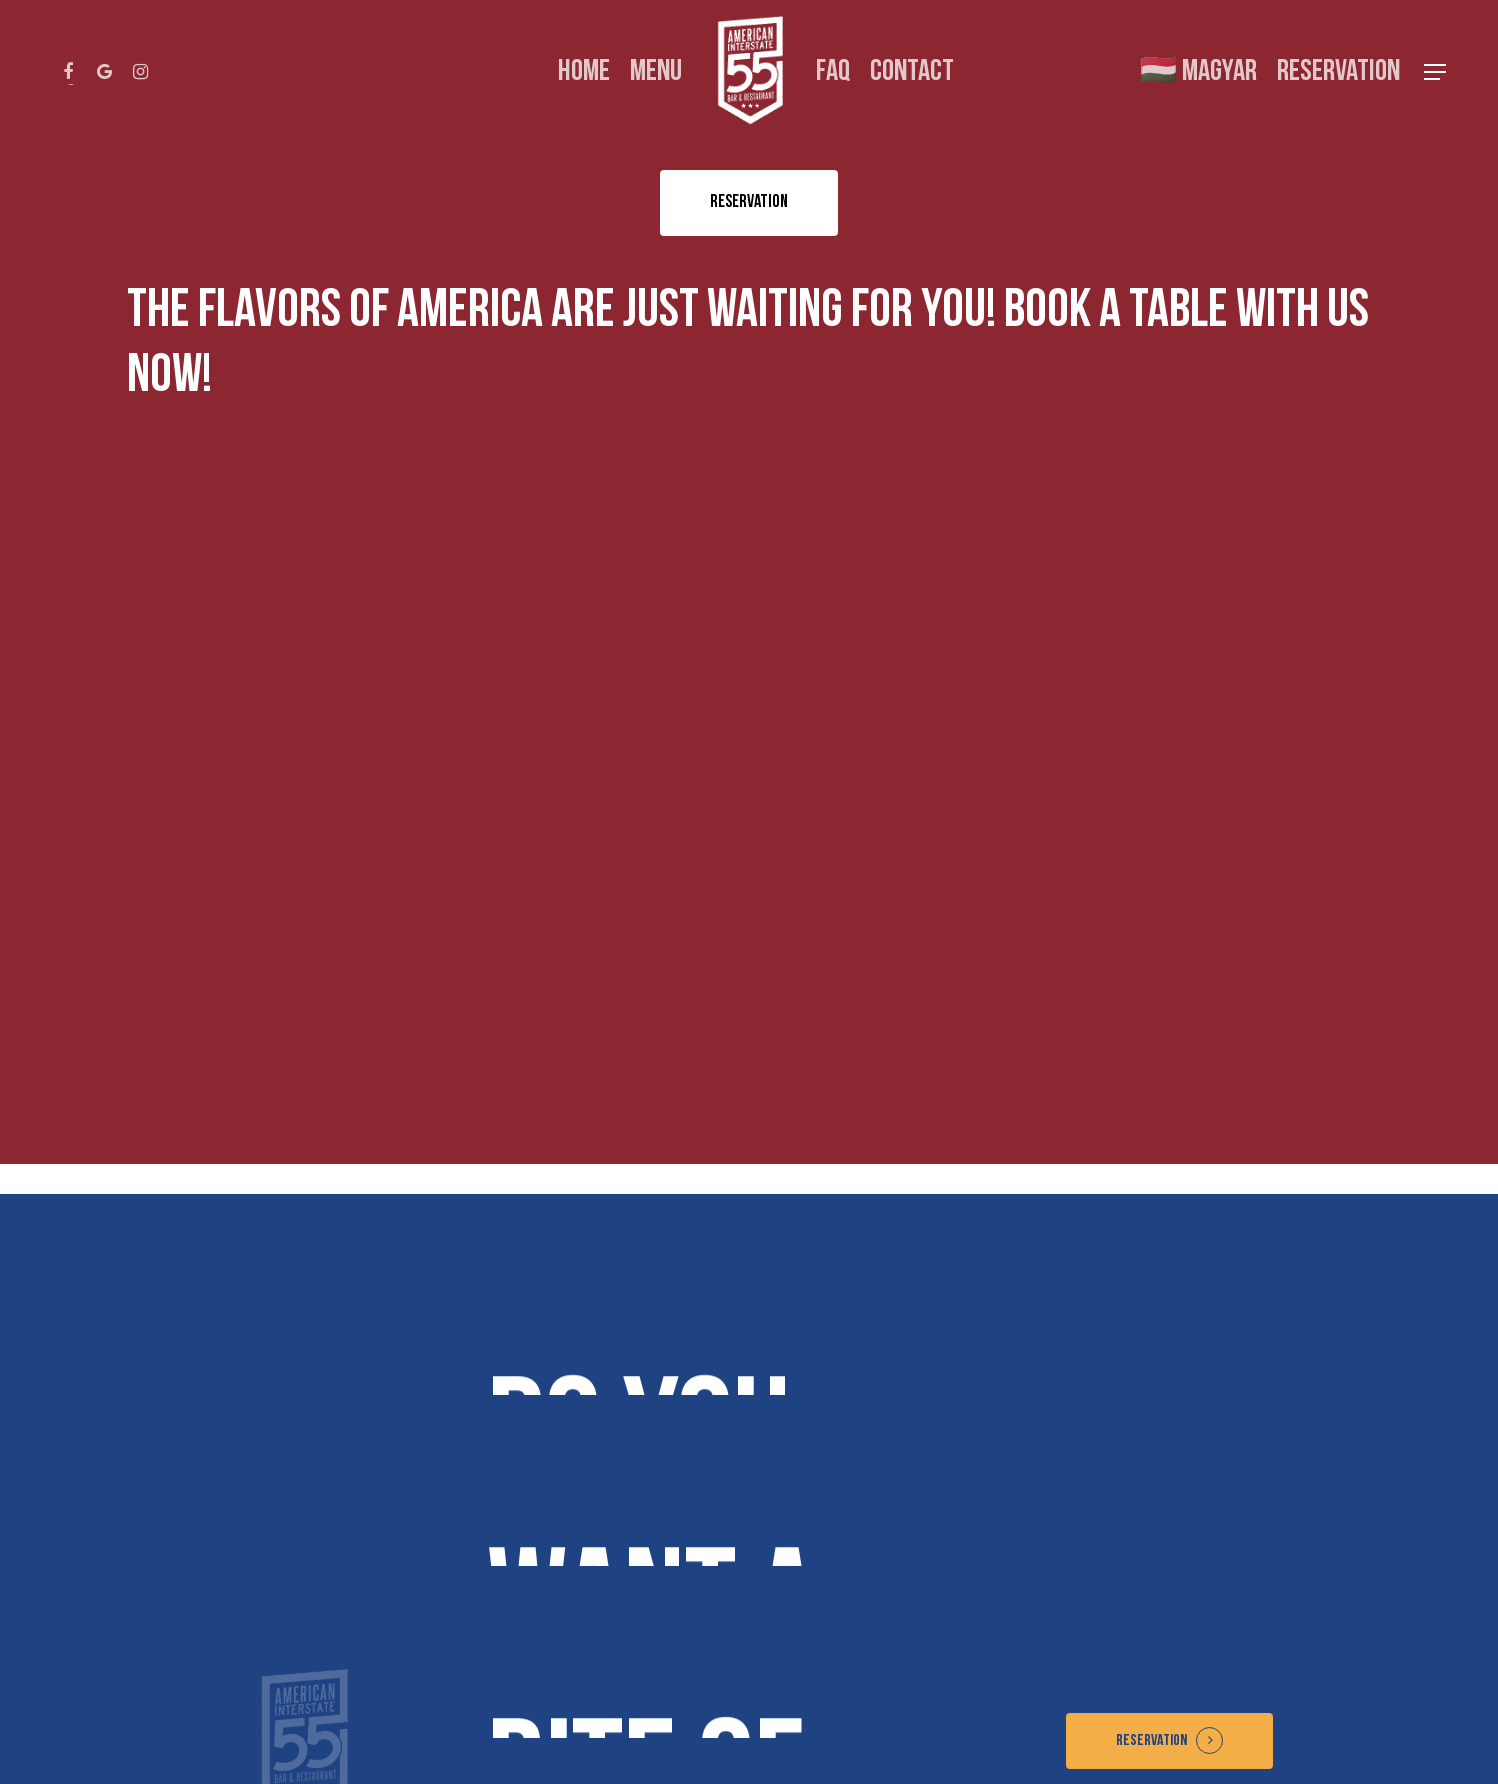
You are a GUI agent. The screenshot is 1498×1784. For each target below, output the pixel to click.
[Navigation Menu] (1436, 72)
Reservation (1151, 1741)
